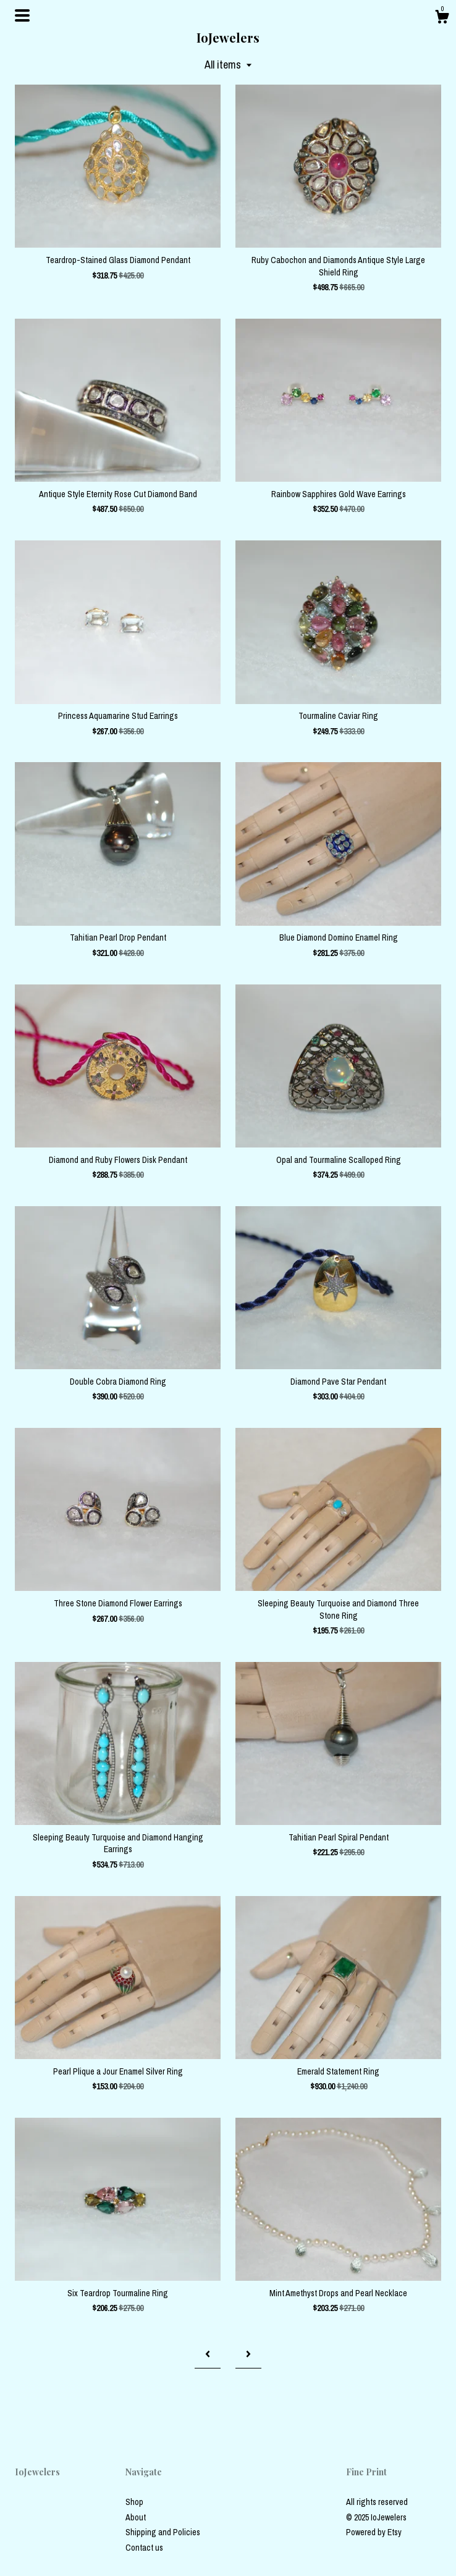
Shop (134, 2501)
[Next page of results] (248, 2353)
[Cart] (442, 18)
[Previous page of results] (208, 2353)
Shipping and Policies (162, 2532)
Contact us (144, 2547)
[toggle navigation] (22, 15)
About (135, 2517)
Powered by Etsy (374, 2532)
